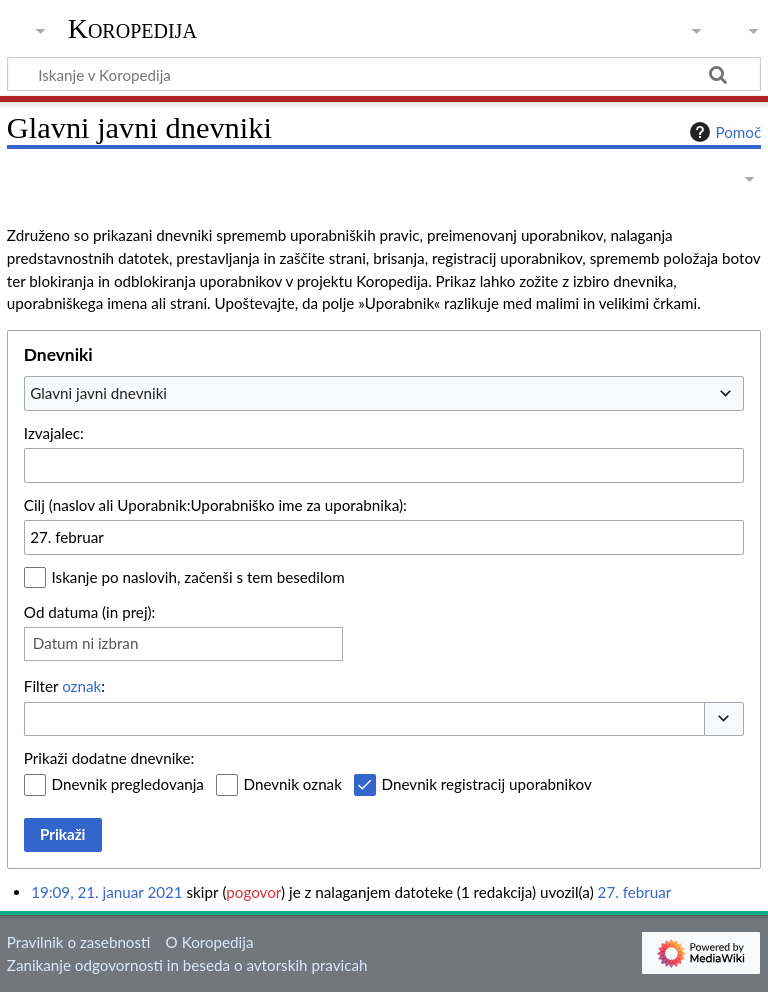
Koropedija (132, 29)
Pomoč (723, 132)
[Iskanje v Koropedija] (384, 74)
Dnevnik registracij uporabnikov (487, 784)
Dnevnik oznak (293, 784)
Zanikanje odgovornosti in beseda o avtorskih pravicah (187, 965)
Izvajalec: (54, 433)
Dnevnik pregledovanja (128, 784)
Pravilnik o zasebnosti (79, 942)
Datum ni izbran (86, 643)
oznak (81, 686)
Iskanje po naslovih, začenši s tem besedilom (198, 577)
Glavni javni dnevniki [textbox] (98, 393)
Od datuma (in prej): (90, 612)
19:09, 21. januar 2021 (106, 892)
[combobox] (384, 393)
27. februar (635, 892)
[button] (724, 719)
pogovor (253, 892)
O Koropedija (210, 942)
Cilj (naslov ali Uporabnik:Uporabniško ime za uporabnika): (215, 505)
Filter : (64, 686)
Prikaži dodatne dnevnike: (109, 758)
